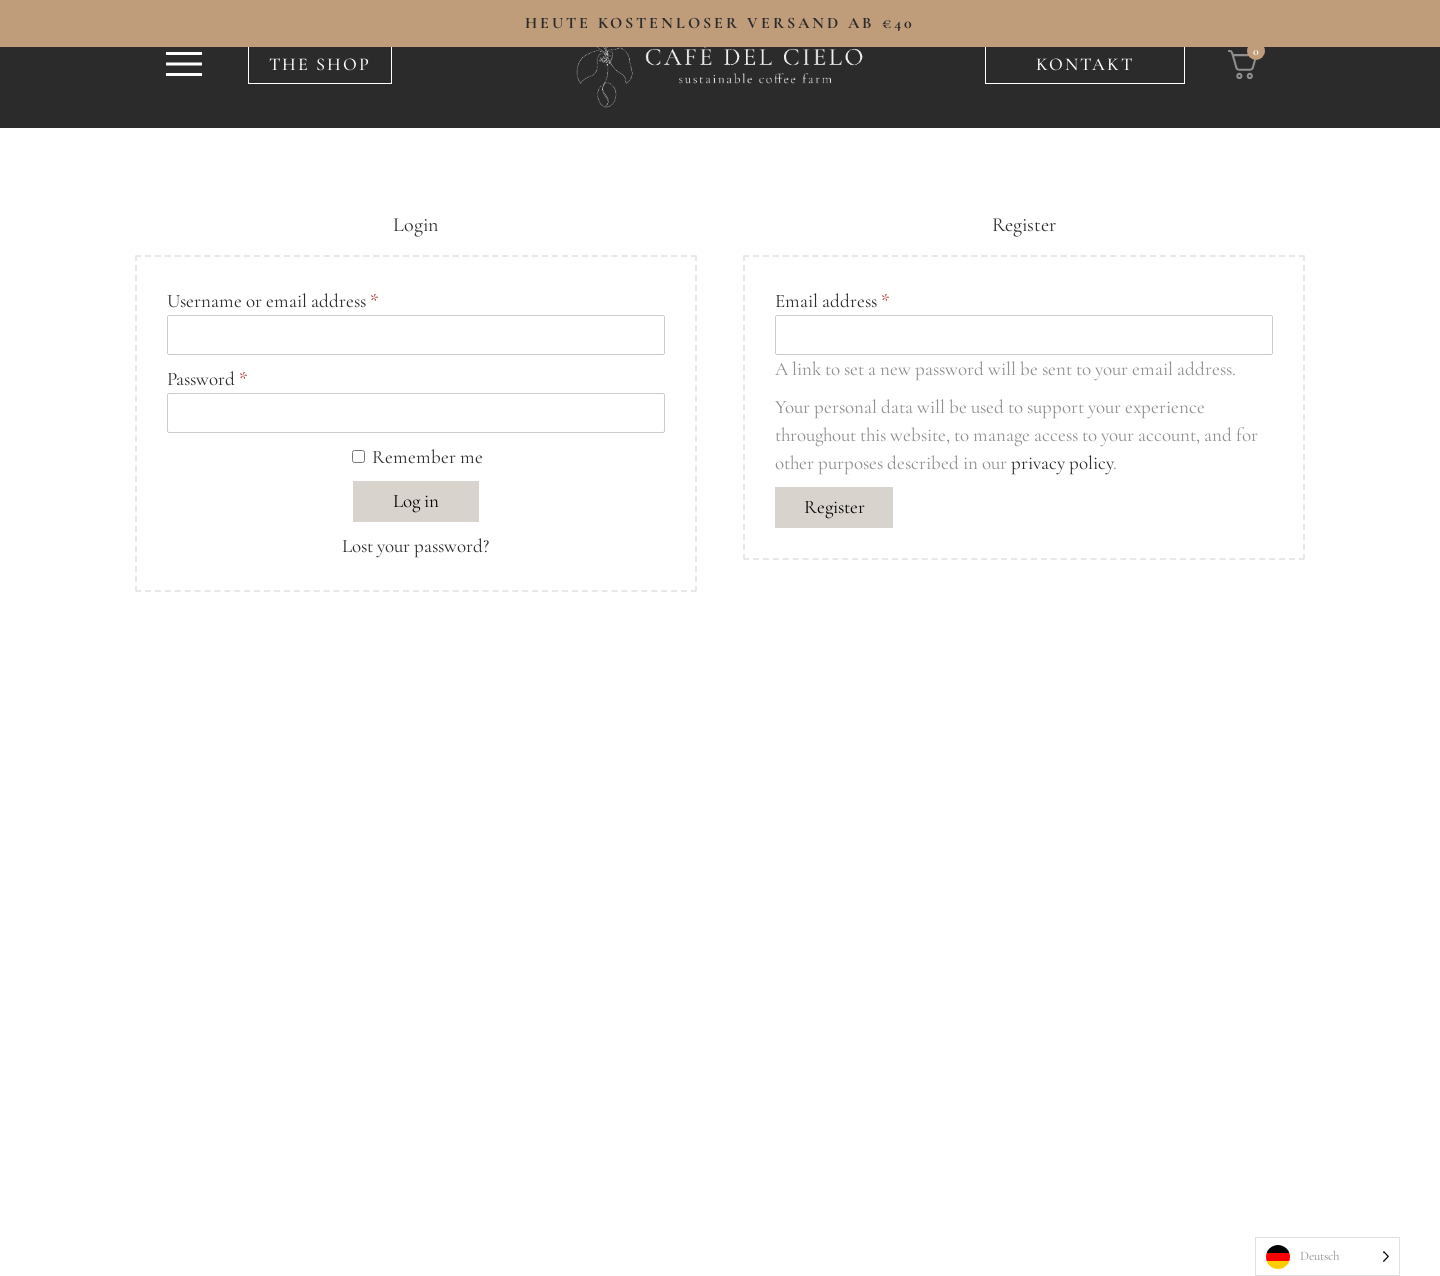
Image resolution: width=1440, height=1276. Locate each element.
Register (834, 506)
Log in (416, 500)
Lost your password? (415, 545)
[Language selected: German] (1327, 1256)
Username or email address (279, 299)
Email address (838, 299)
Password (213, 377)
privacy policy (1062, 462)
